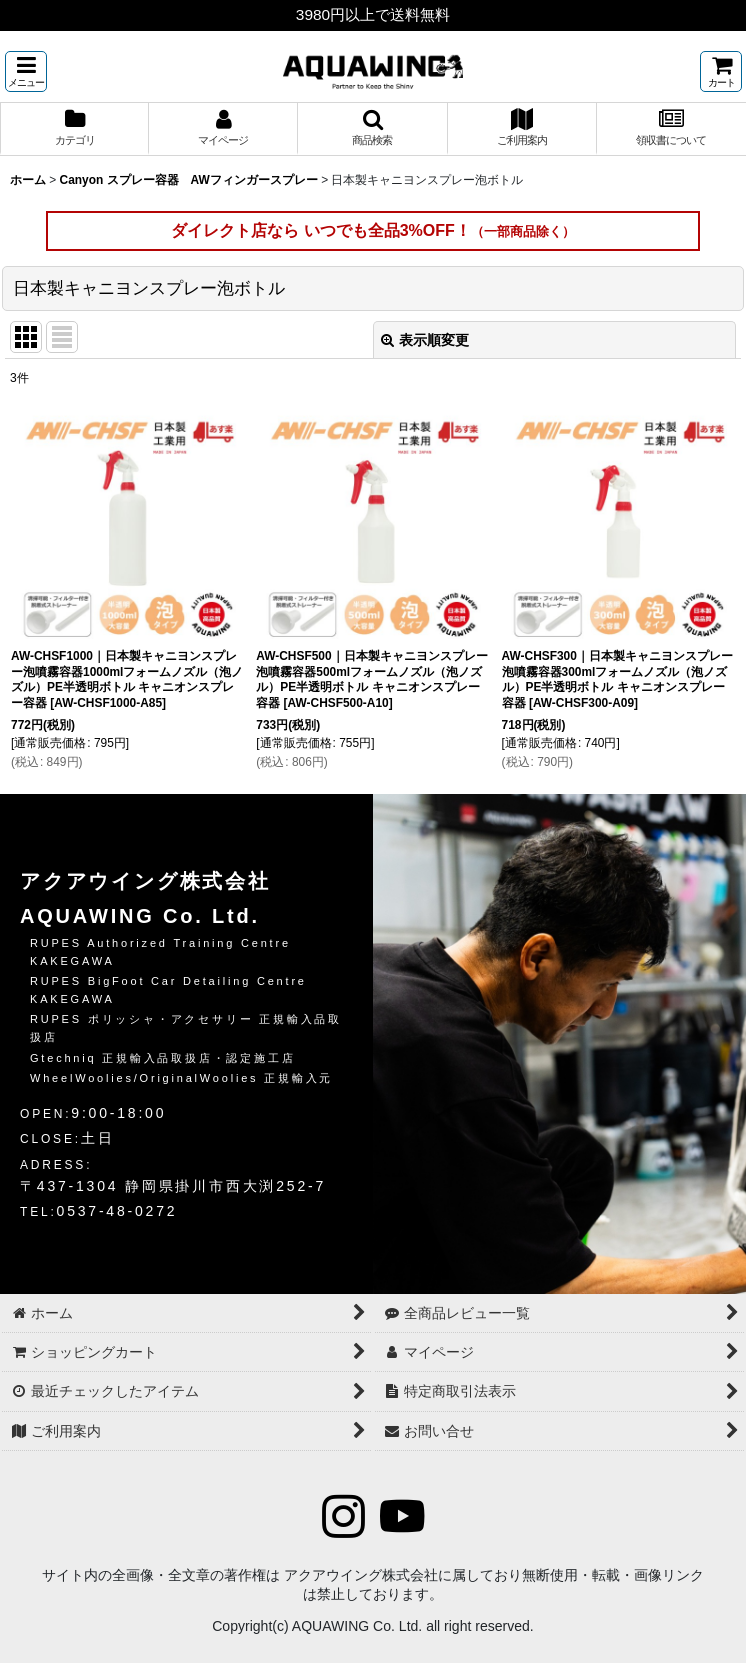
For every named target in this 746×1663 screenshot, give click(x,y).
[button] (26, 71)
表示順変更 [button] (425, 340)
